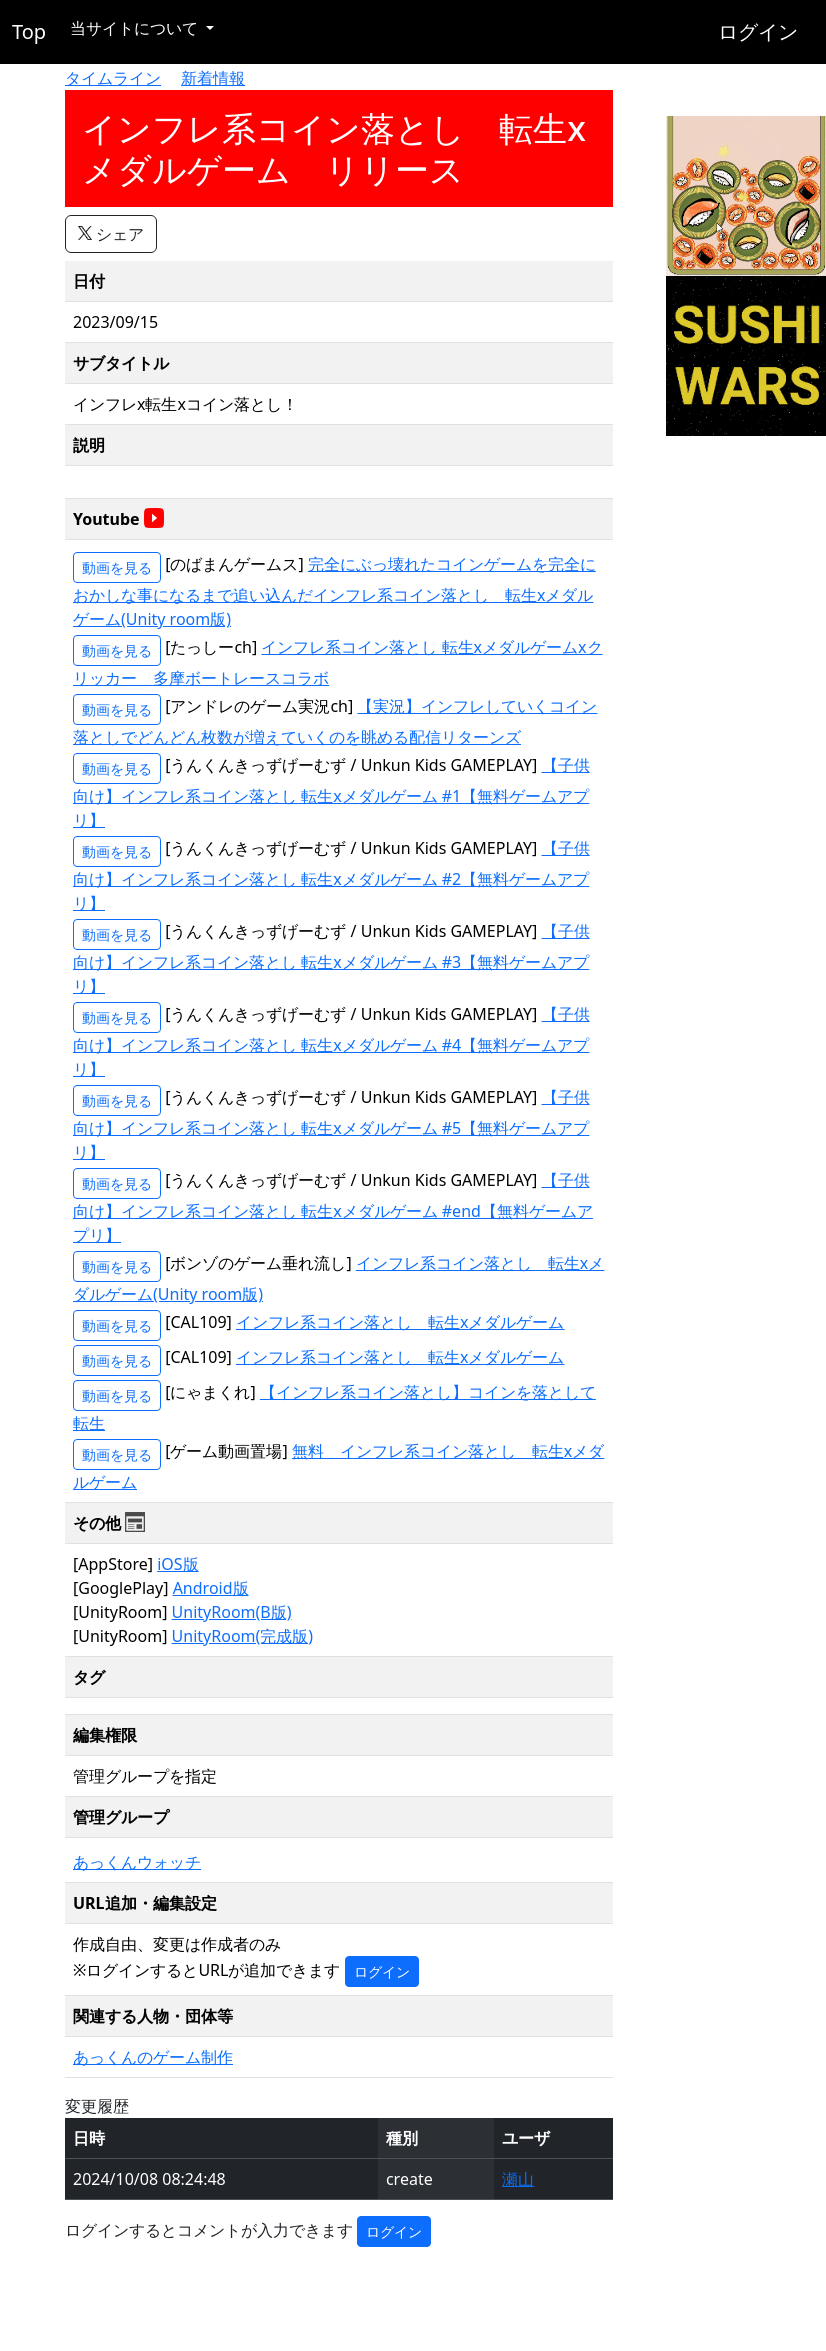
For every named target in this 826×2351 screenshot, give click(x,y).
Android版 (211, 1588)
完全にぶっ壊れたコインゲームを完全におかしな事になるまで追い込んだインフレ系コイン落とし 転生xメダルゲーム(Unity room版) (334, 591)
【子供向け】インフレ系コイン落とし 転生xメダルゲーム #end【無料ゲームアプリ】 (333, 1207)
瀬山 (518, 2179)
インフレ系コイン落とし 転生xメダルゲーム (400, 1322)
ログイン (758, 31)
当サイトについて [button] (136, 28)
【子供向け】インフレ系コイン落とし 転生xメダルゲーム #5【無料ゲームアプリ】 (331, 1124)
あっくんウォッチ (137, 1862)
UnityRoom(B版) (232, 1612)
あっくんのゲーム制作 (153, 2057)
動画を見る (117, 567)
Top (29, 31)
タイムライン (113, 78)
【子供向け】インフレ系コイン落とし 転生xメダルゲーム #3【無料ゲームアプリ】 (331, 958)
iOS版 (177, 1564)
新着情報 (213, 78)
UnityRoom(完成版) (243, 1636)
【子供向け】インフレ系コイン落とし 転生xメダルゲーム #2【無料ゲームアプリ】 (331, 875)
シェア (111, 234)
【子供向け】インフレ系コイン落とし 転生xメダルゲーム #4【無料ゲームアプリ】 (331, 1041)
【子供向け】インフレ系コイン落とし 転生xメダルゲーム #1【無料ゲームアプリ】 (331, 792)
